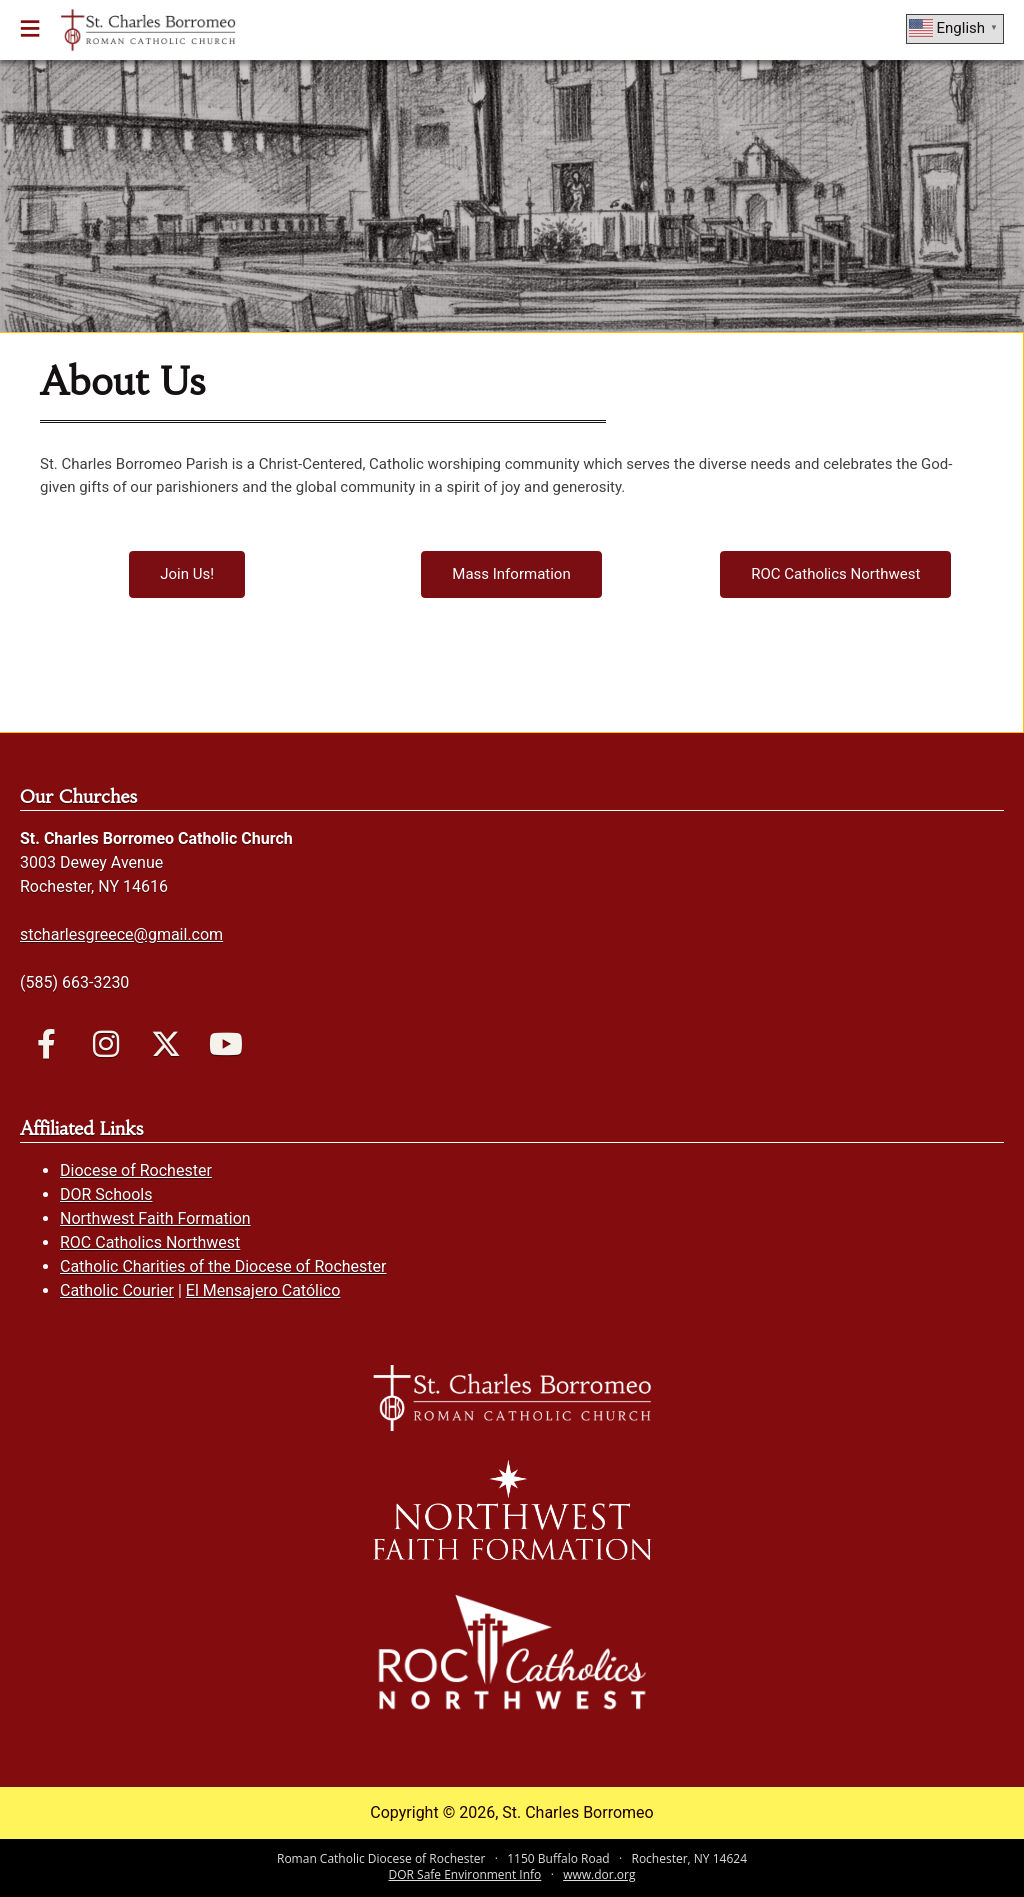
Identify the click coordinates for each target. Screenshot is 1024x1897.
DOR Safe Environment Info (465, 1874)
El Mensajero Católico (263, 1290)
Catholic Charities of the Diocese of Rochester (223, 1266)
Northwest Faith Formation (155, 1218)
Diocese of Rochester (136, 1170)
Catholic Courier (117, 1290)
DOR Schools (106, 1194)
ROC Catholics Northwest (150, 1242)
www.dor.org (599, 1874)
